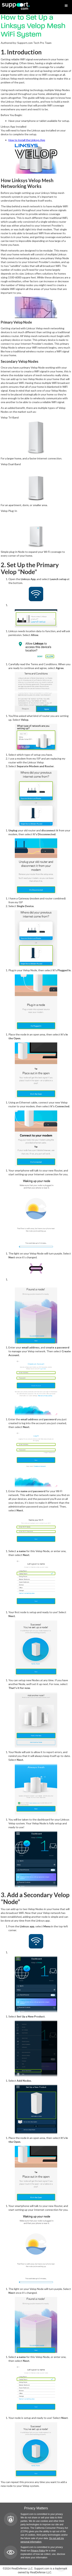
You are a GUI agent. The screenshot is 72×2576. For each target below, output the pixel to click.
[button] (66, 6)
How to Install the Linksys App (26, 140)
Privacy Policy (38, 2550)
